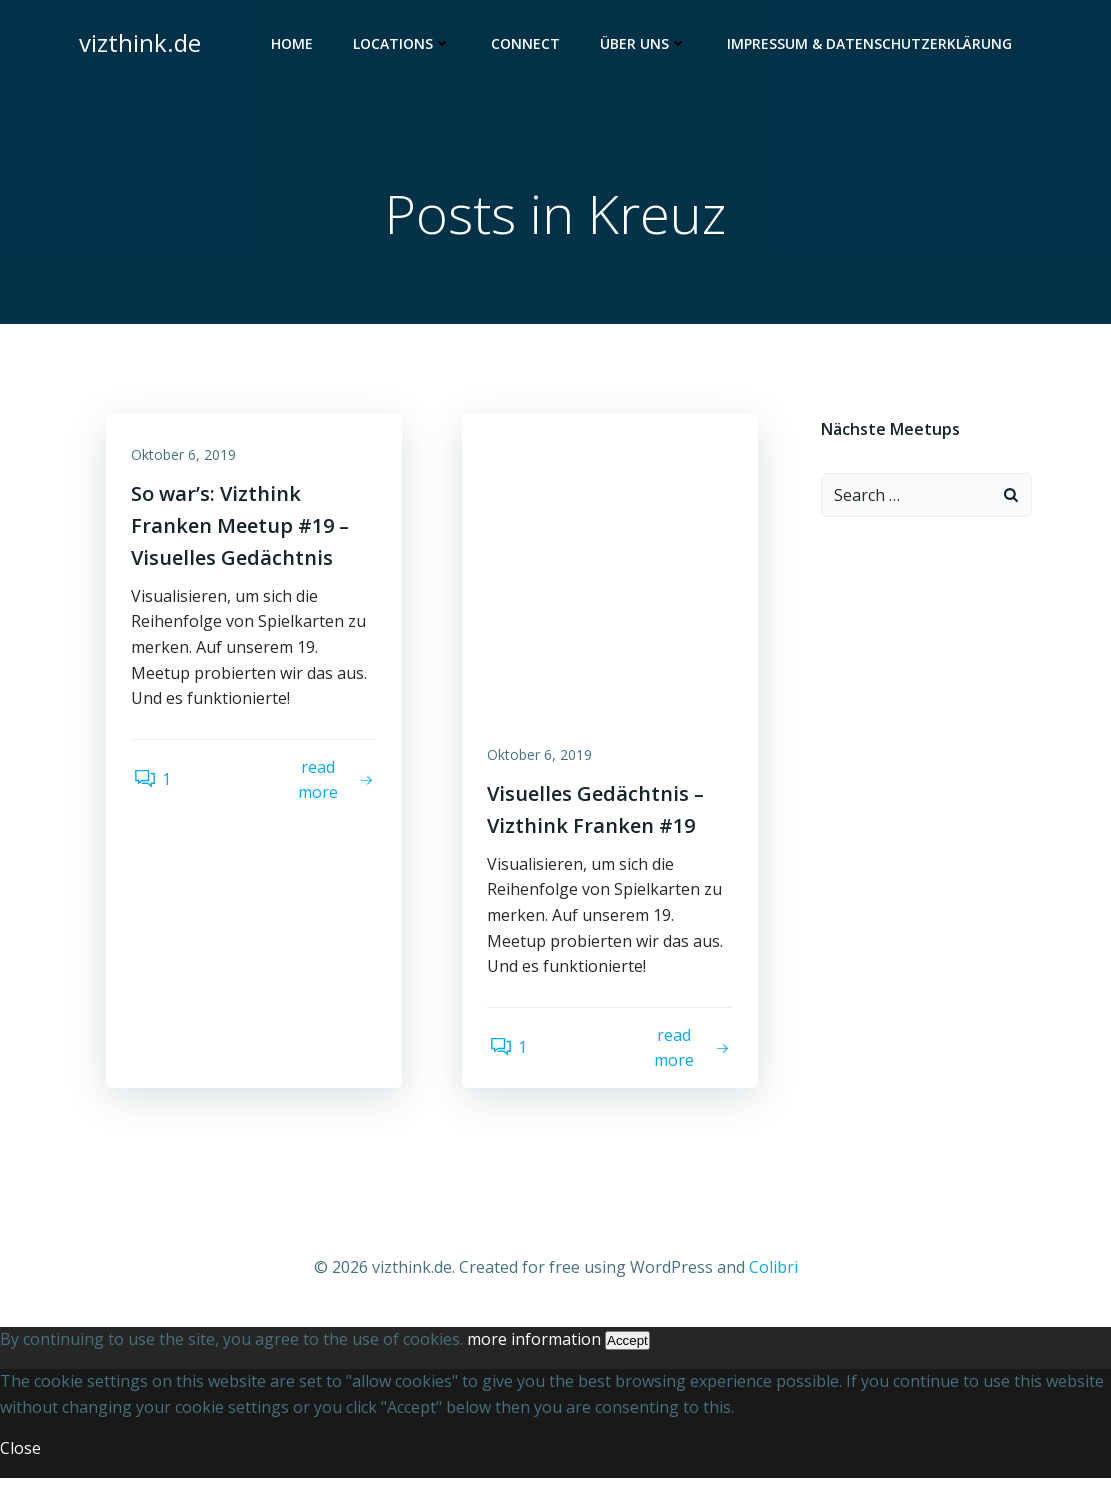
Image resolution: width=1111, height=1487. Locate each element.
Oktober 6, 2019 (188, 461)
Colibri (773, 1277)
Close (20, 1457)
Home (296, 45)
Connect (529, 45)
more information (534, 1348)
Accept (627, 1349)
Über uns (647, 45)
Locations (406, 45)
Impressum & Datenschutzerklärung (873, 45)
